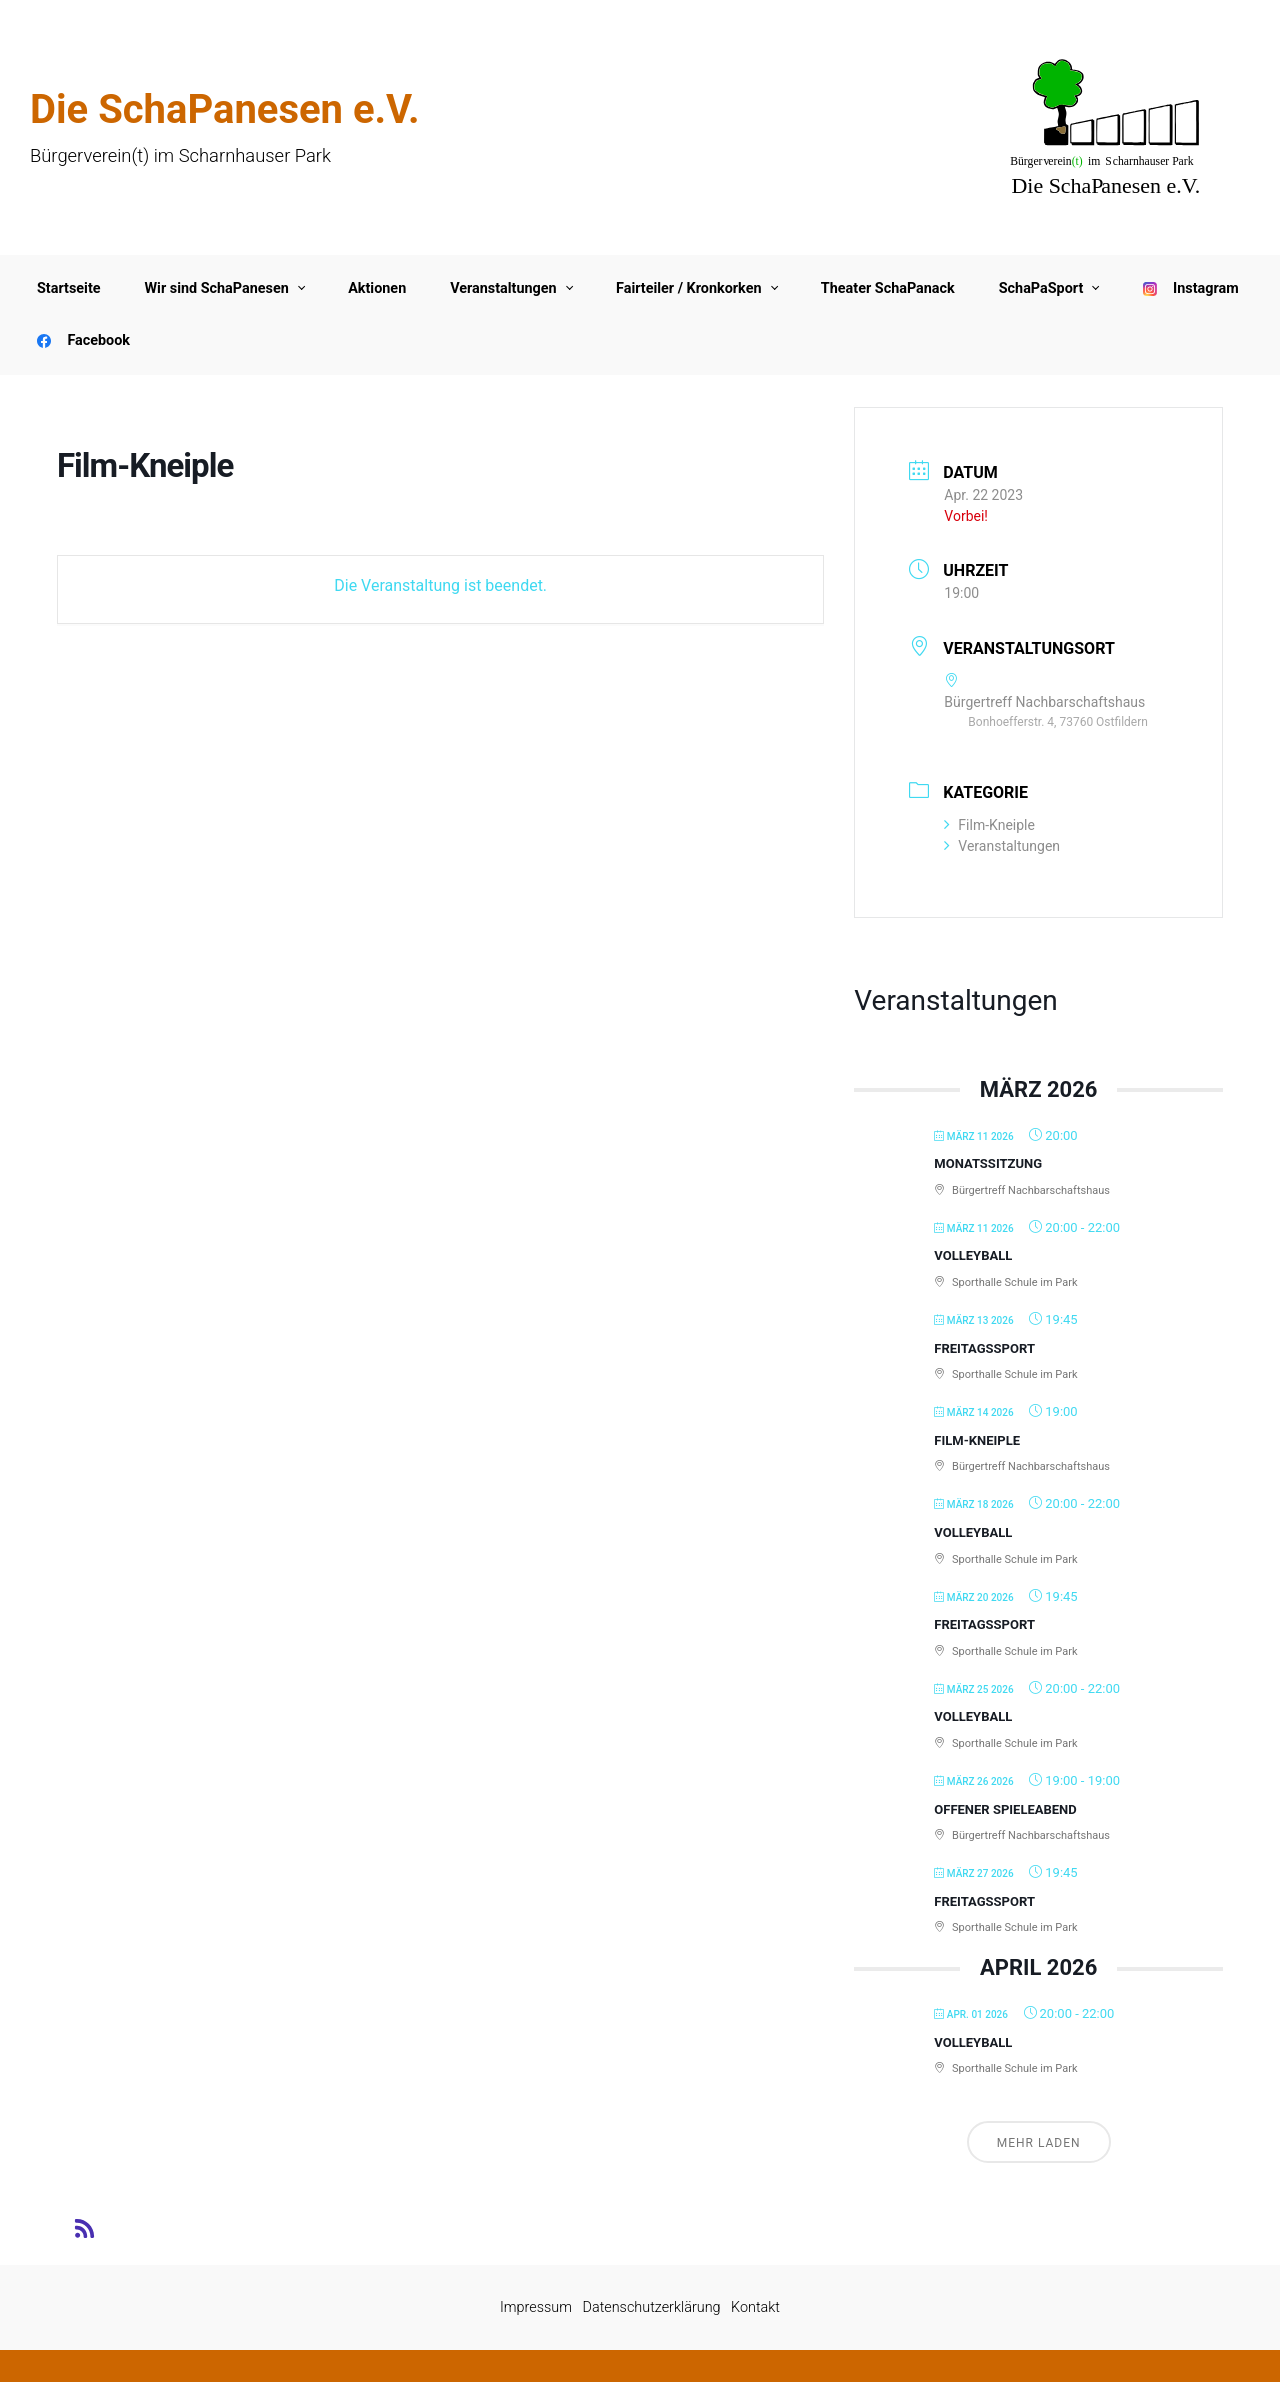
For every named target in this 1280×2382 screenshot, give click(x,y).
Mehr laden (1039, 2143)
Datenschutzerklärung (652, 2307)
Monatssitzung (988, 1163)
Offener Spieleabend (1005, 1809)
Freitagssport (984, 1348)
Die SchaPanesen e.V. (225, 109)
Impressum (536, 2307)
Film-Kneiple (989, 825)
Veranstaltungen (1002, 846)
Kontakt (755, 2307)
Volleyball (973, 1255)
